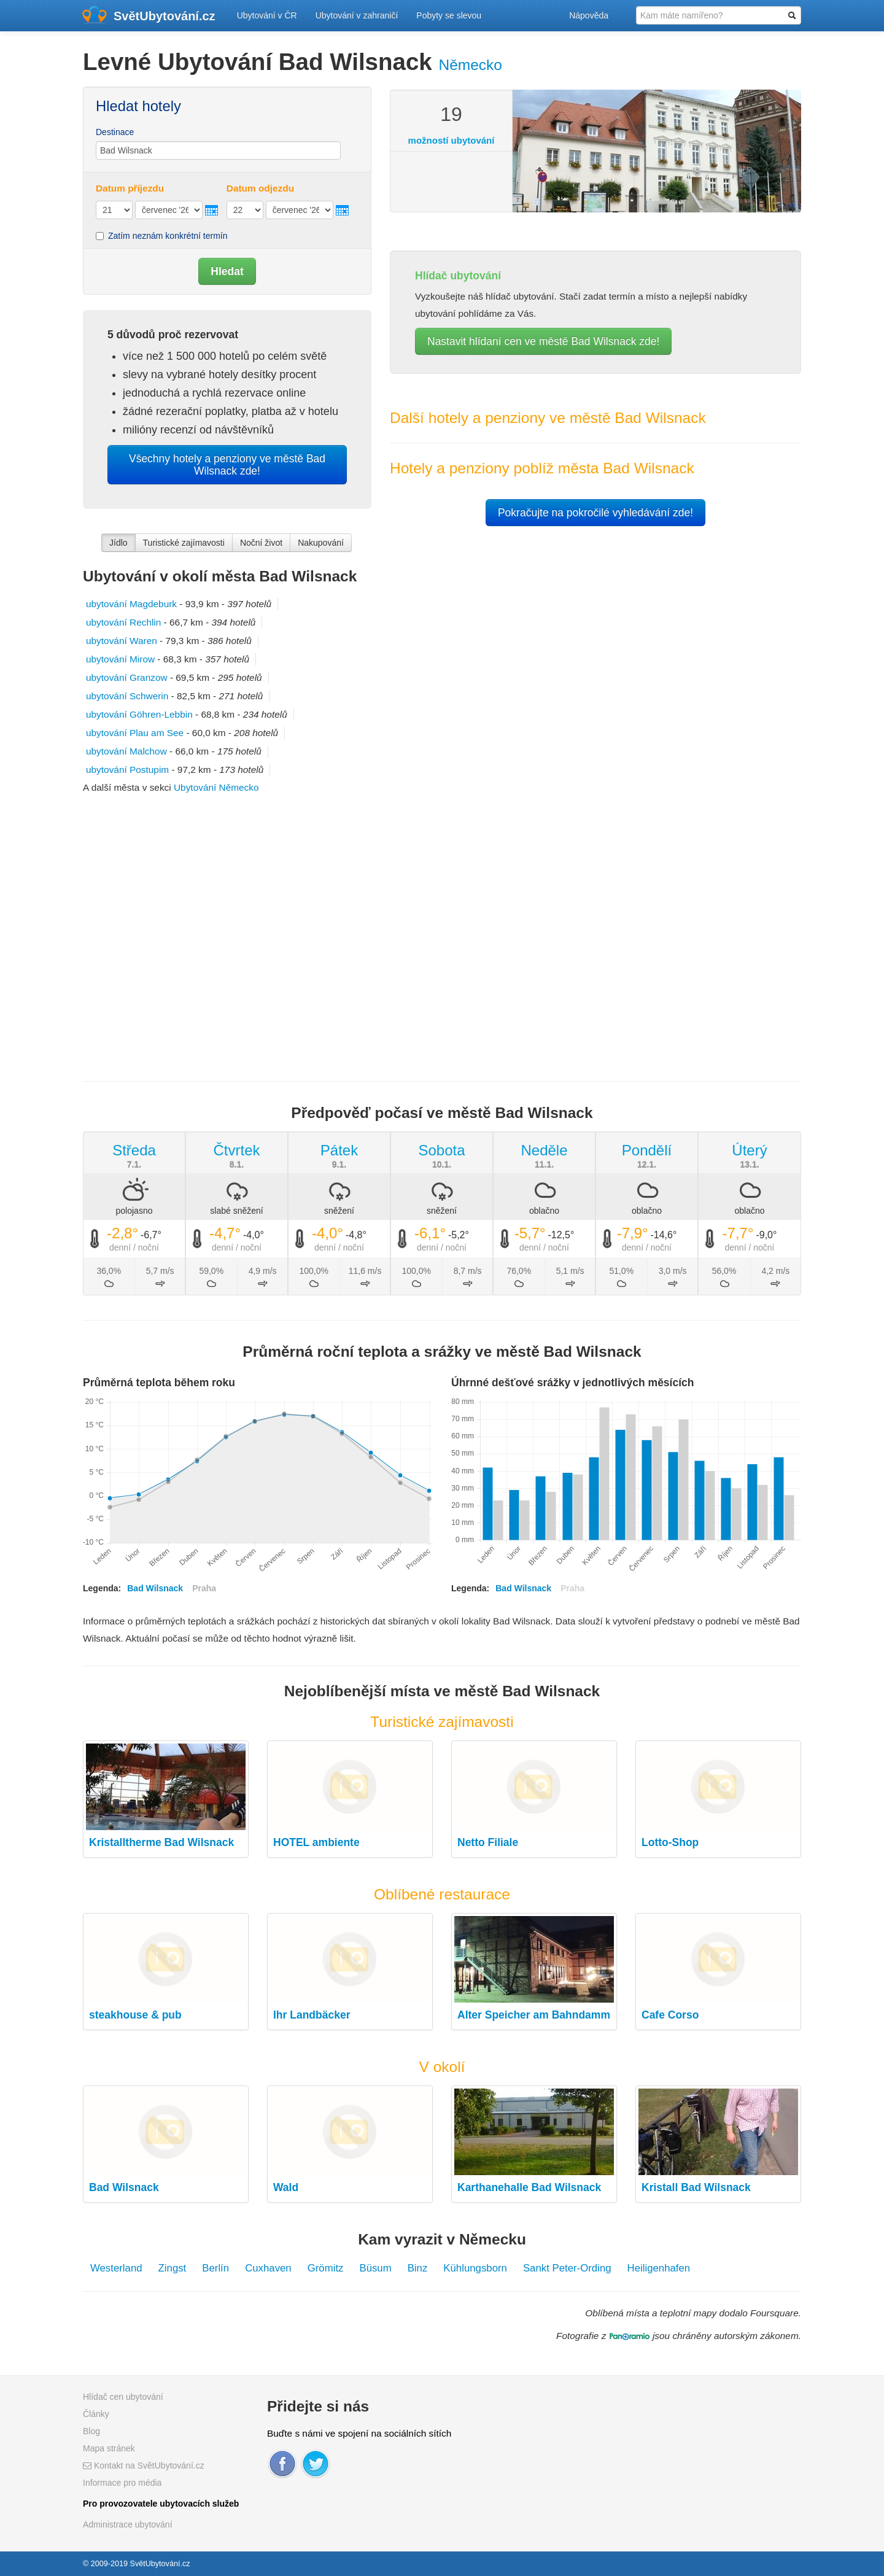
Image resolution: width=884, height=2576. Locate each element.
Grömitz (326, 2268)
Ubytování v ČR (267, 15)
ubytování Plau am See (135, 732)
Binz (418, 2268)
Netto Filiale (487, 1842)
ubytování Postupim (127, 769)
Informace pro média (122, 2483)
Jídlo (118, 543)
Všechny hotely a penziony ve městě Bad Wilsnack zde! (227, 464)
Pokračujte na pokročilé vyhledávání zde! (595, 512)
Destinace (115, 132)
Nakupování (321, 543)
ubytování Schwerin (127, 696)
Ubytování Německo (216, 787)
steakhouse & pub (135, 2015)
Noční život (261, 543)
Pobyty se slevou (448, 15)
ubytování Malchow (126, 751)
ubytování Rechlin (123, 622)
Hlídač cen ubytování (123, 2397)
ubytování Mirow (120, 659)
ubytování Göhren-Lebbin (139, 714)
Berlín (215, 2268)
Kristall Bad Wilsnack (696, 2187)
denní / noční (134, 1247)
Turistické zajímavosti (184, 543)
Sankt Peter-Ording (567, 2268)
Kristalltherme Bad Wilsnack (161, 1842)
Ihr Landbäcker (311, 2015)
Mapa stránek (109, 2448)
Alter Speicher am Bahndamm (533, 2015)
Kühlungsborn (475, 2268)
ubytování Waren (121, 640)
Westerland (116, 2268)
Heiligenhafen (659, 2268)
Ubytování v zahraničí (357, 15)
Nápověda (588, 15)
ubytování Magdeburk (131, 604)
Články (96, 2414)
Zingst (172, 2268)
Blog (91, 2431)
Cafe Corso (670, 2015)
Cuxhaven (268, 2268)
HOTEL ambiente (316, 1842)
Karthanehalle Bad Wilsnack (529, 2187)
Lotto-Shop (670, 1842)
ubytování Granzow (127, 677)
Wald (285, 2187)
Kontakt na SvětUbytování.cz (143, 2465)
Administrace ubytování (128, 2524)
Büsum (375, 2268)
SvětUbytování (164, 16)
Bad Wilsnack (124, 2187)
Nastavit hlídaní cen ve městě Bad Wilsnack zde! (543, 341)
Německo (470, 64)
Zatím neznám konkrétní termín (162, 236)
